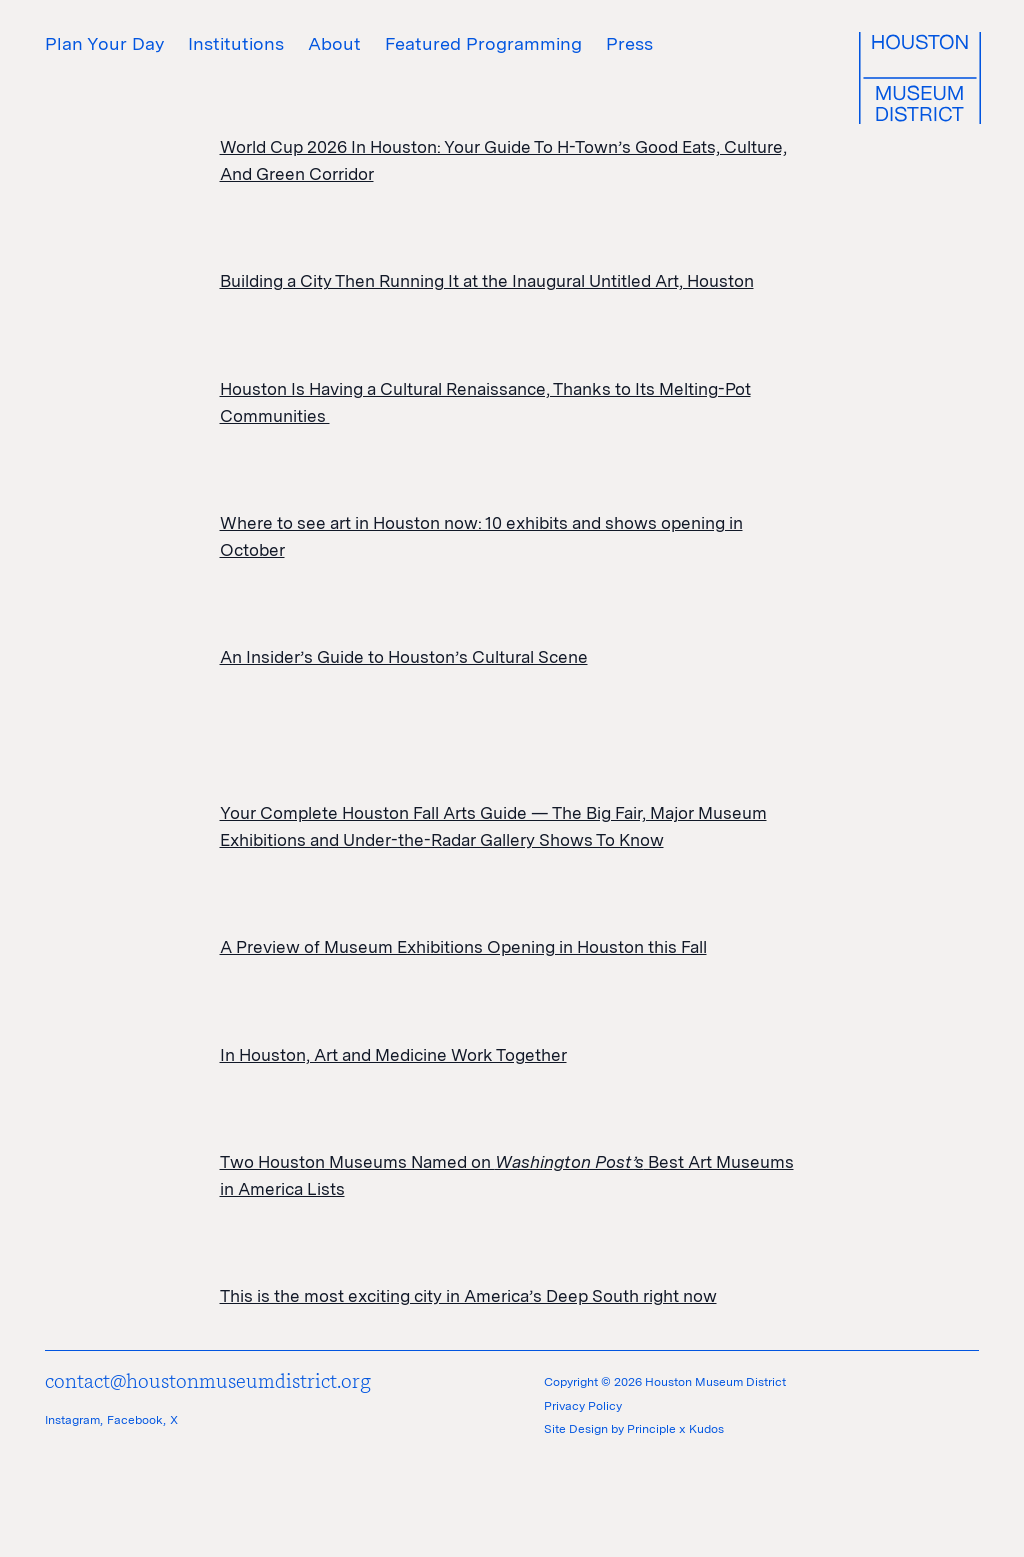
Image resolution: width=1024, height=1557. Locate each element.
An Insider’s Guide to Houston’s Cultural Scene (404, 657)
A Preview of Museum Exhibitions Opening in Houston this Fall (463, 947)
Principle (651, 1429)
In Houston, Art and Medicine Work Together (393, 1055)
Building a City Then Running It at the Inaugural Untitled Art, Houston (487, 281)
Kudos (706, 1429)
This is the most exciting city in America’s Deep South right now (468, 1296)
